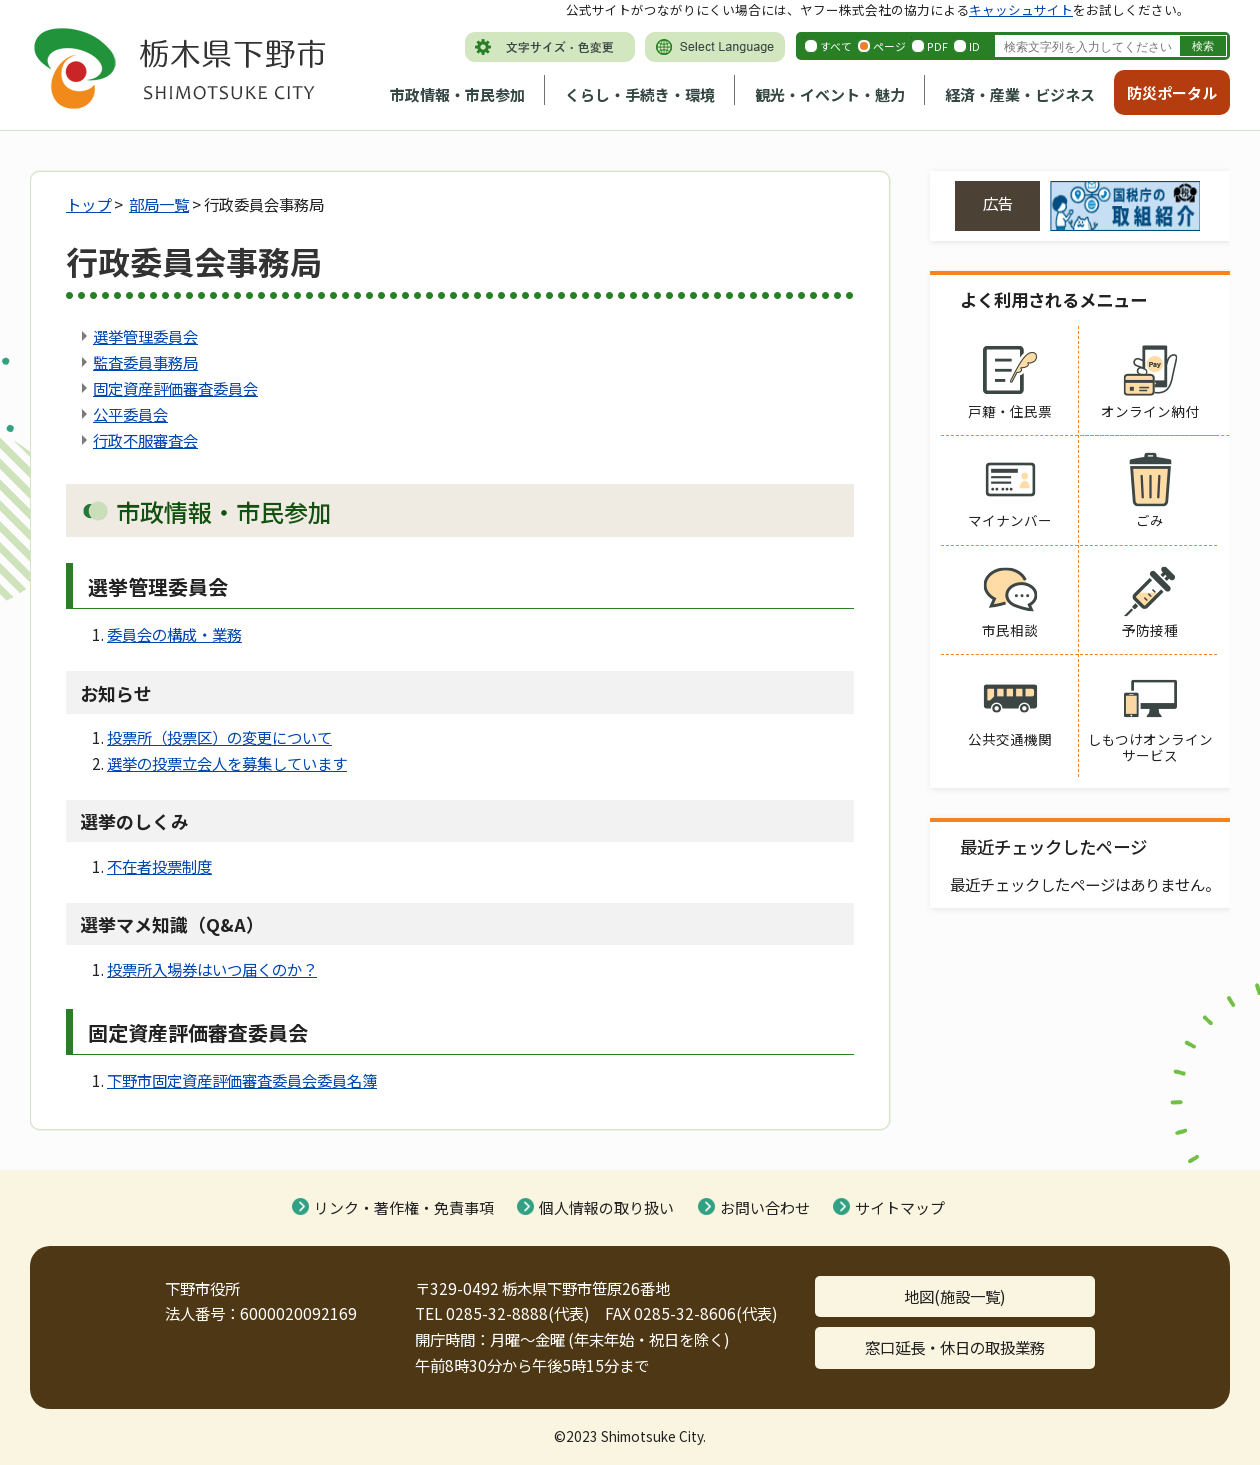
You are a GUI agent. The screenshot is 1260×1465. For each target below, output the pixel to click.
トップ (88, 204)
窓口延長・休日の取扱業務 (955, 1347)
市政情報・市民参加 (457, 94)
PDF (937, 46)
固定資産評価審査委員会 (175, 388)
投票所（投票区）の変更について (219, 737)
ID (974, 46)
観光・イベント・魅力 (830, 94)
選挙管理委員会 (145, 336)
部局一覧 (159, 204)
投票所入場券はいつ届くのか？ (212, 969)
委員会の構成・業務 (174, 634)
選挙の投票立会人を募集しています (227, 763)
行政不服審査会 (145, 440)
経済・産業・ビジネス (1020, 94)
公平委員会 (130, 414)
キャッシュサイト (1021, 9)
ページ (889, 46)
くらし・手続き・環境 (640, 94)
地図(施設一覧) (955, 1296)
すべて (836, 46)
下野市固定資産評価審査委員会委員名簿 (242, 1080)
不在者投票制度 (159, 866)
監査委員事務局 (145, 362)
